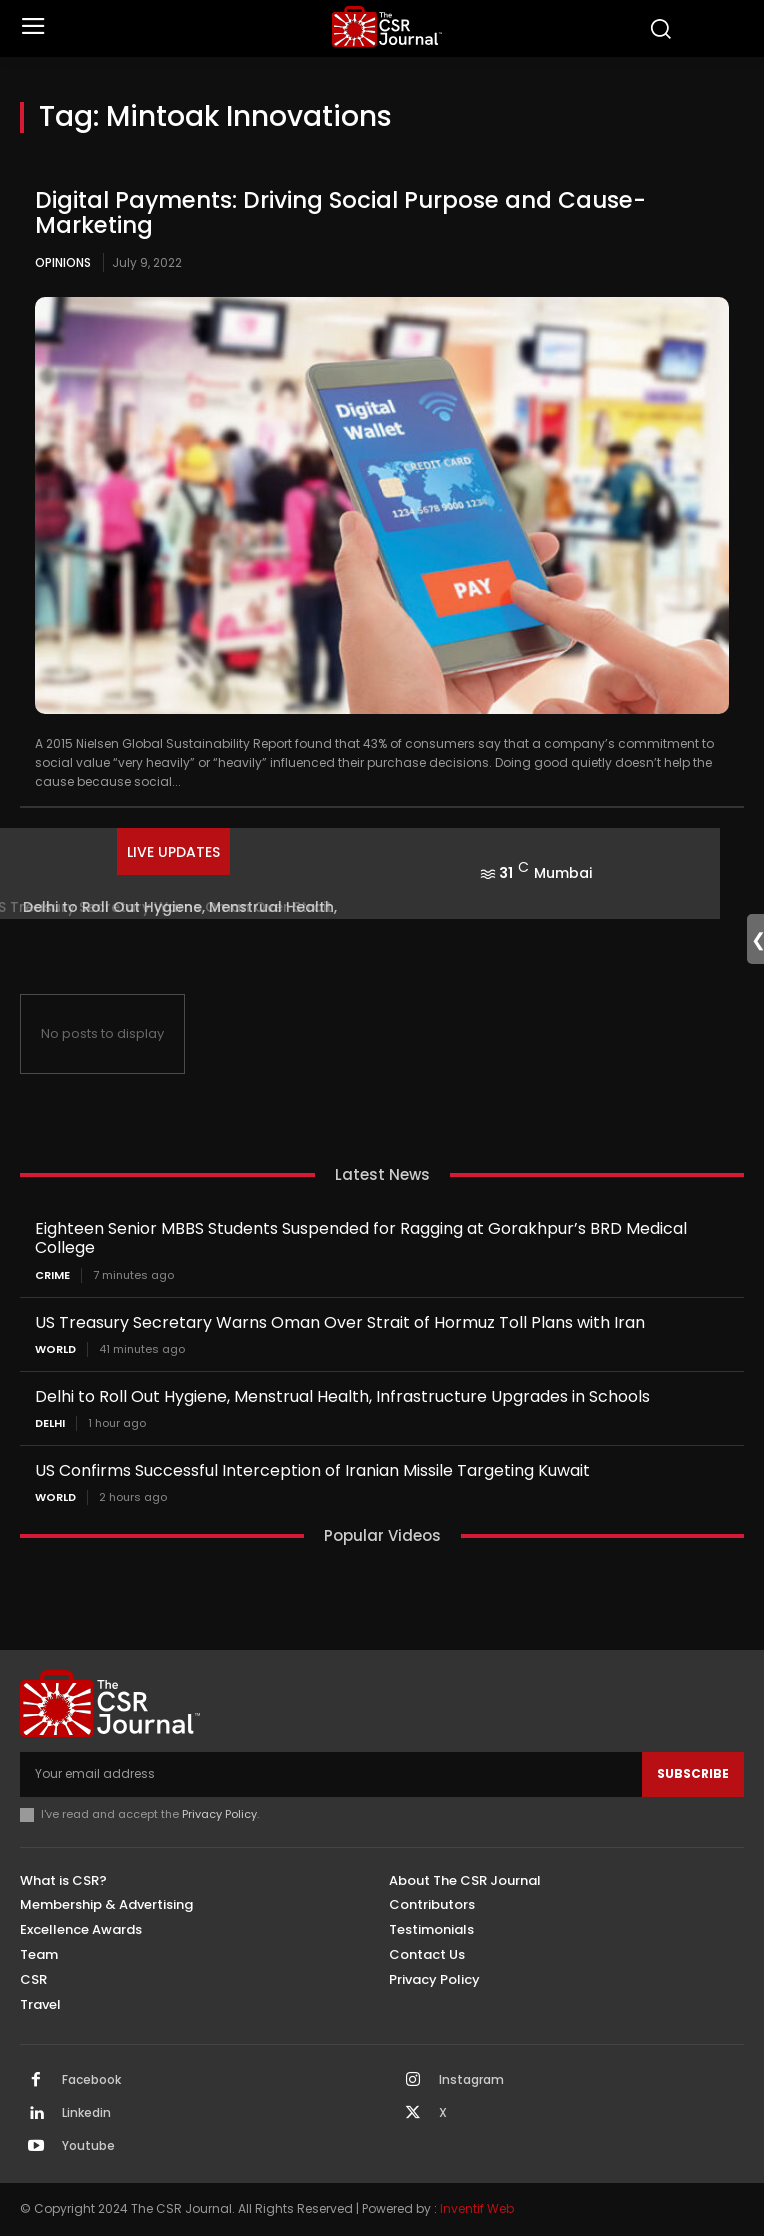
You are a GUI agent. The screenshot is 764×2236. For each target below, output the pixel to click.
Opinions (63, 262)
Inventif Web (477, 2208)
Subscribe (693, 1773)
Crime (52, 1275)
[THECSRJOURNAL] (387, 26)
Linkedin (86, 2113)
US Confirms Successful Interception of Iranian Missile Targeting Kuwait (312, 1470)
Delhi (50, 1423)
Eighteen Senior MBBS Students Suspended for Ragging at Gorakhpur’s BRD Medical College (361, 1238)
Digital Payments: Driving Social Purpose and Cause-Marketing (340, 212)
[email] (331, 1774)
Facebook (91, 2080)
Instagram (471, 2080)
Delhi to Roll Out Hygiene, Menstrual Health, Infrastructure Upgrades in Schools (342, 1396)
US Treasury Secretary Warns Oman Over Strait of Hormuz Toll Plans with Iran (340, 1322)
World (55, 1349)
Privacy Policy (219, 1814)
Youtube (88, 2146)
